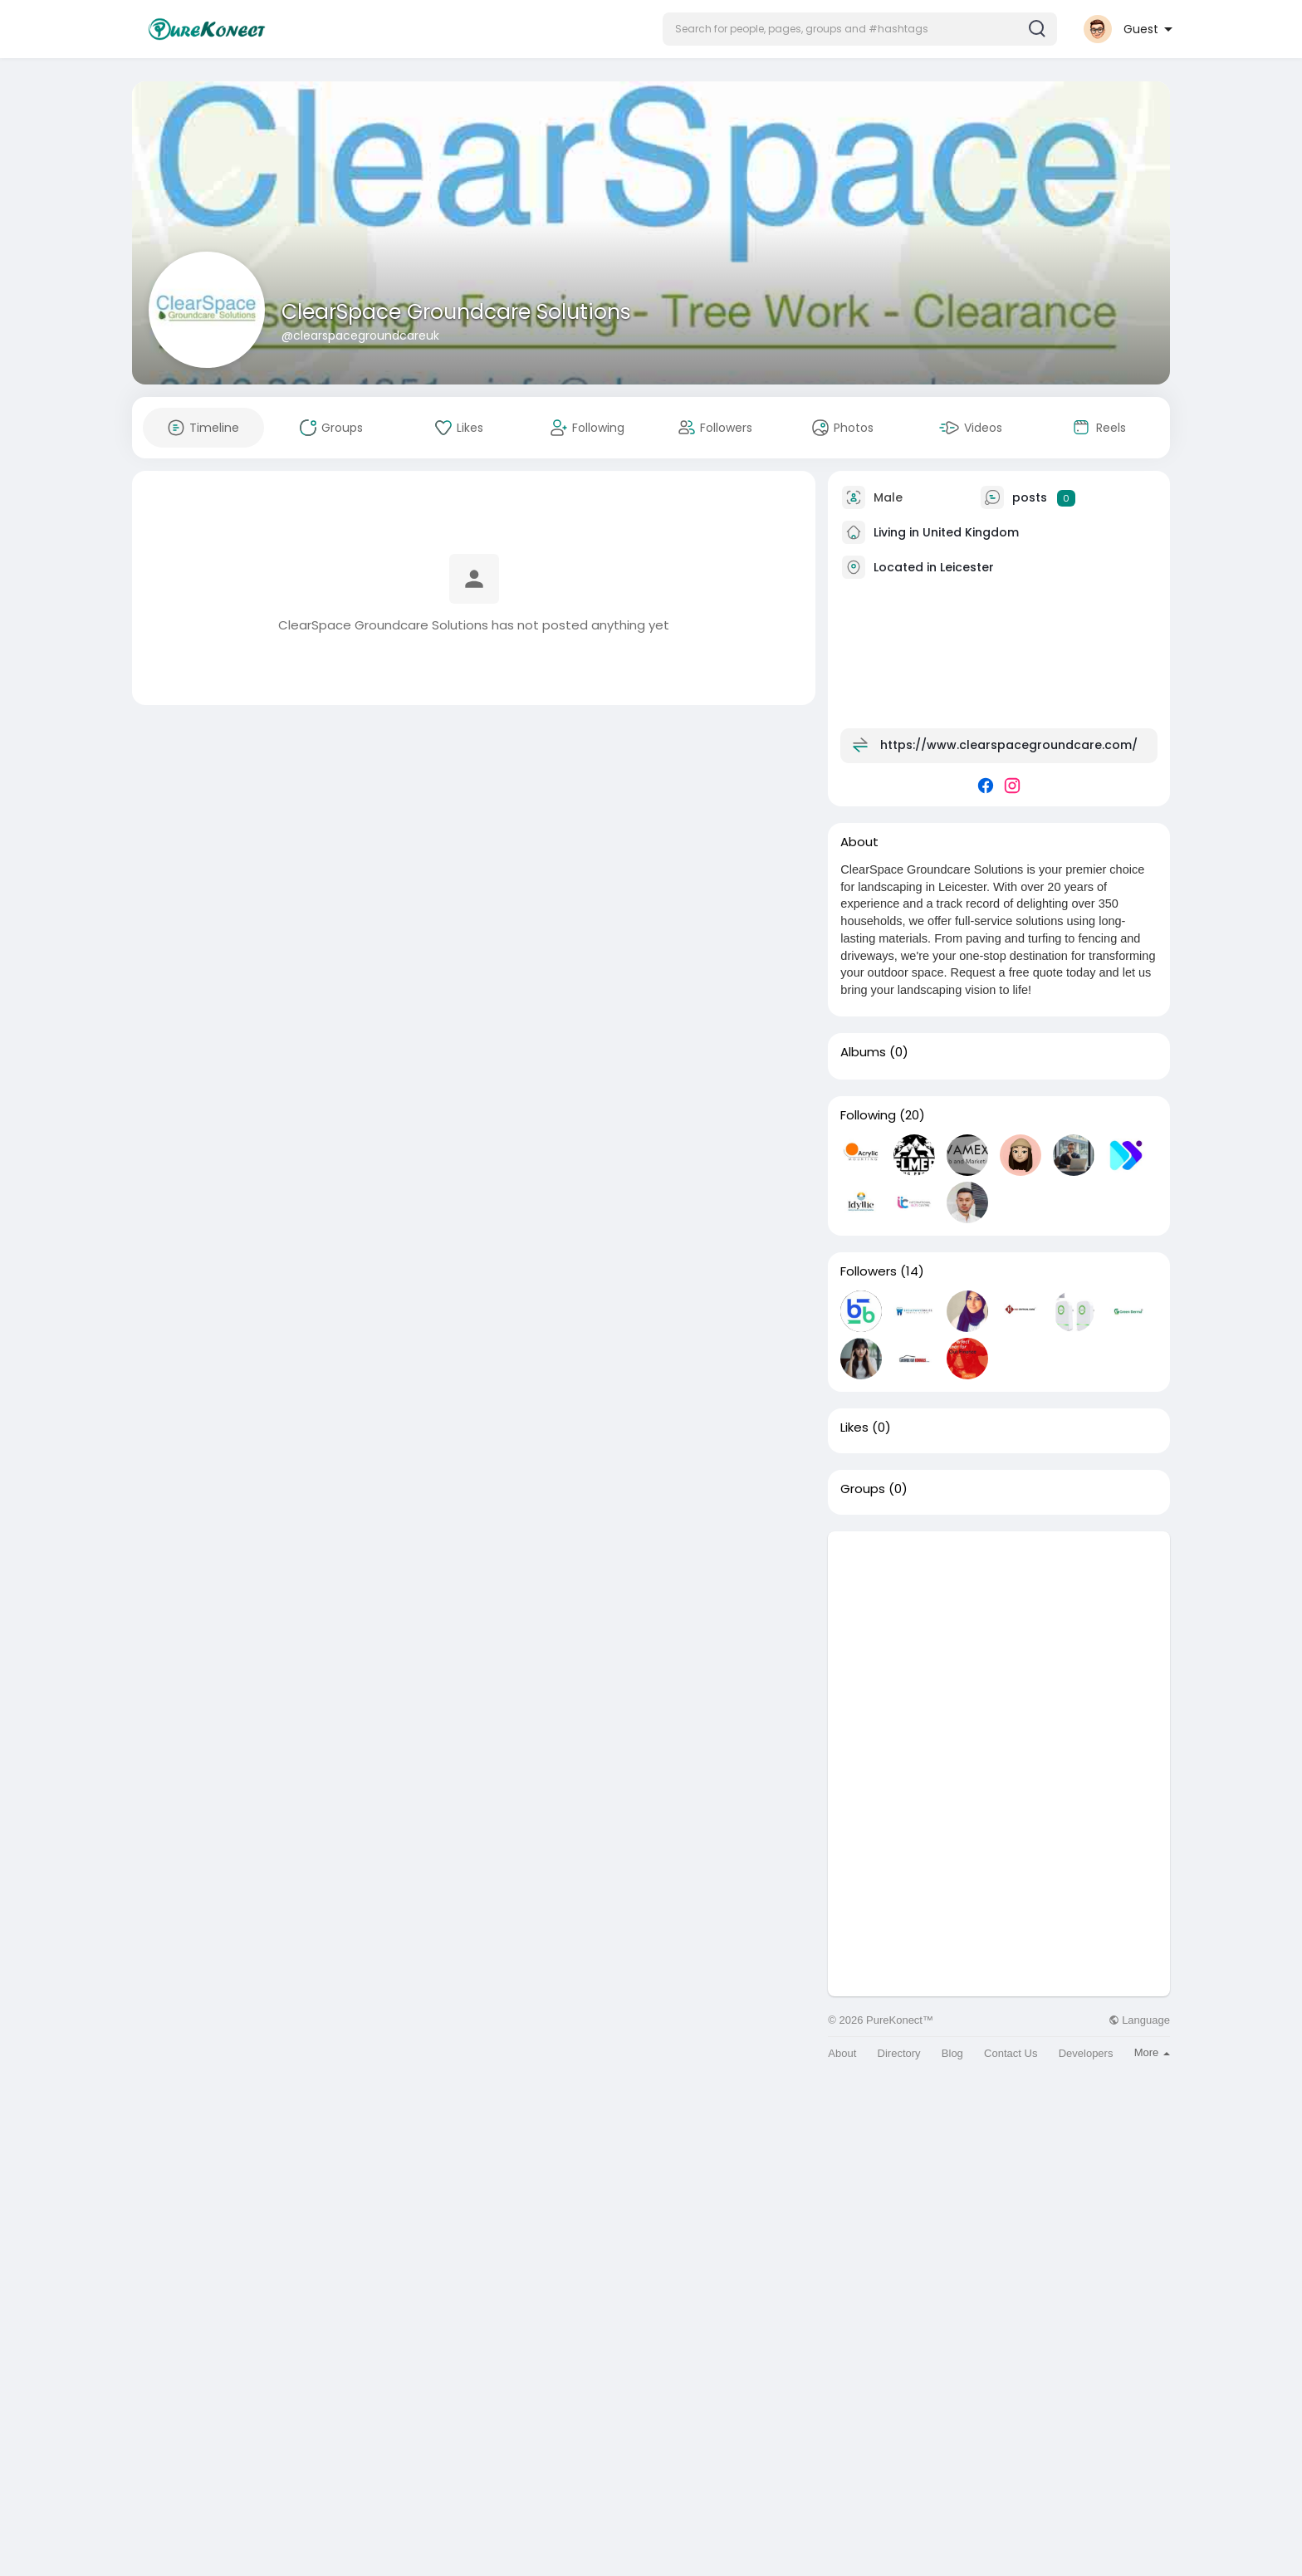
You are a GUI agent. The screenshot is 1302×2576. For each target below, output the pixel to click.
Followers (868, 1271)
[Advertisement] (999, 1647)
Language (1139, 2020)
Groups (862, 1489)
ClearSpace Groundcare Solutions (456, 311)
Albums (863, 1052)
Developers (1086, 2053)
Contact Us (1010, 2053)
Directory (899, 2053)
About (842, 2053)
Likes (854, 1427)
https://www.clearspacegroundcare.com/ (1009, 745)
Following (868, 1115)
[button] (860, 29)
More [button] (1152, 2052)
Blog (952, 2053)
